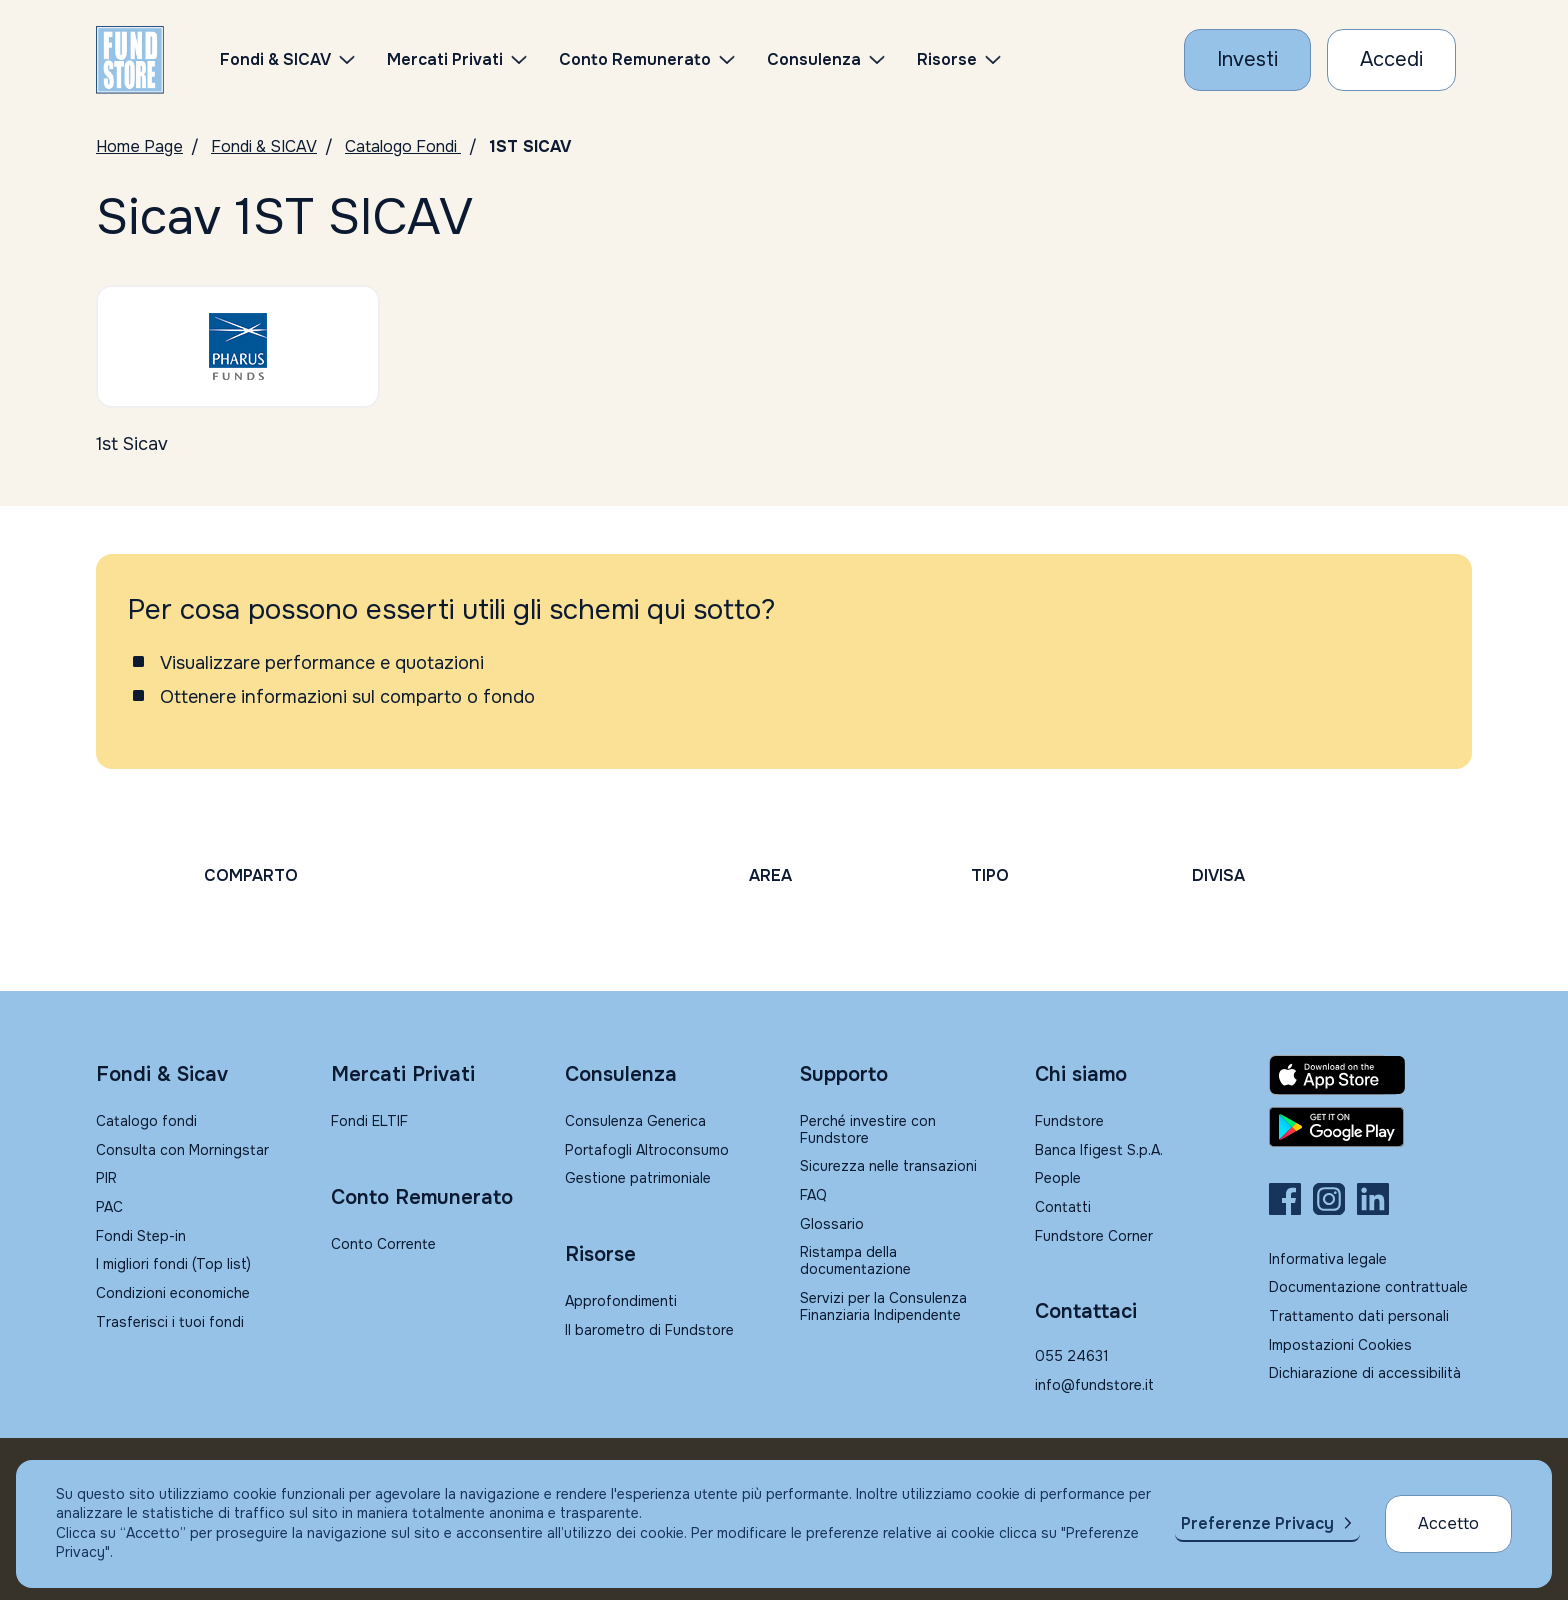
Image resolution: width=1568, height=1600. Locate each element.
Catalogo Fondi (403, 146)
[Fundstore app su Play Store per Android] (1370, 1127)
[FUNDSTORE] (130, 60)
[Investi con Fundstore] (1247, 60)
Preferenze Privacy (1257, 1523)
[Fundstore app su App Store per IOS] (1370, 1075)
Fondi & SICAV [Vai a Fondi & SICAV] (264, 146)
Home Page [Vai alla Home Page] (139, 146)
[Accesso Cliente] (1391, 60)
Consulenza (814, 59)
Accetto (1448, 1523)
